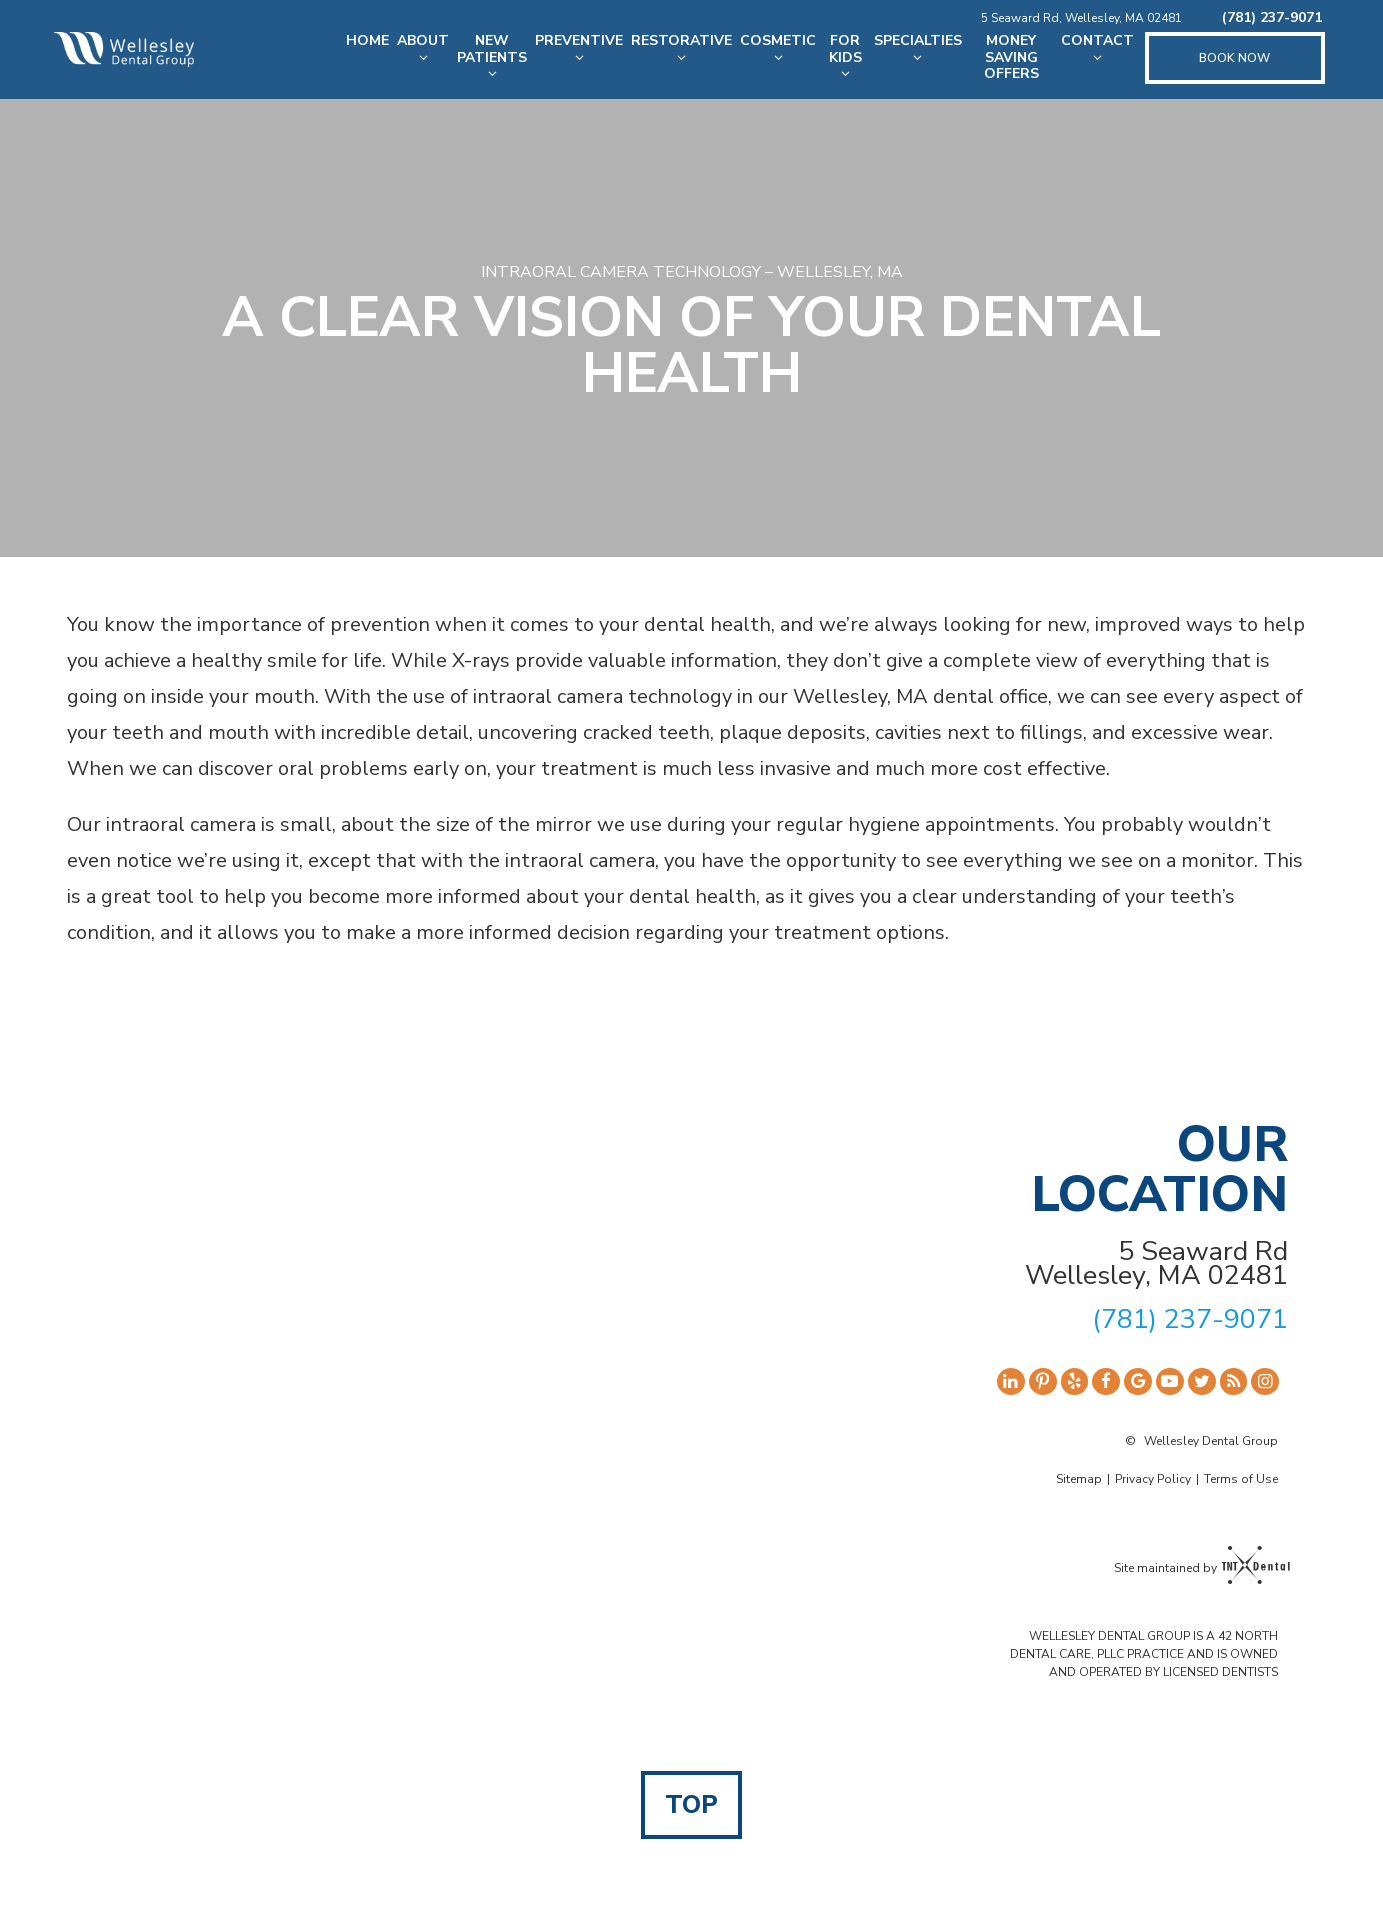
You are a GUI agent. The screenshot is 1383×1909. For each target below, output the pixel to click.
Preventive (577, 48)
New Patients (490, 56)
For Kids (842, 56)
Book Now (1234, 58)
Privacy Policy (1153, 1479)
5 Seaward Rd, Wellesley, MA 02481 (1081, 18)
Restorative (679, 48)
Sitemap (1079, 1479)
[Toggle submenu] (421, 57)
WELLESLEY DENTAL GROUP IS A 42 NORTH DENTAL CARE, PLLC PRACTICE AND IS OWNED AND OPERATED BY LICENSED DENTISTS (1144, 1654)
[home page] (122, 49)
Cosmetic (776, 48)
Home (365, 40)
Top (691, 1805)
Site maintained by (1196, 1567)
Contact (1097, 48)
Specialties (916, 48)
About (421, 48)
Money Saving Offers (1010, 57)
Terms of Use (1241, 1479)
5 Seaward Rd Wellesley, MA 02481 (1156, 1264)
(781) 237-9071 (1272, 18)
